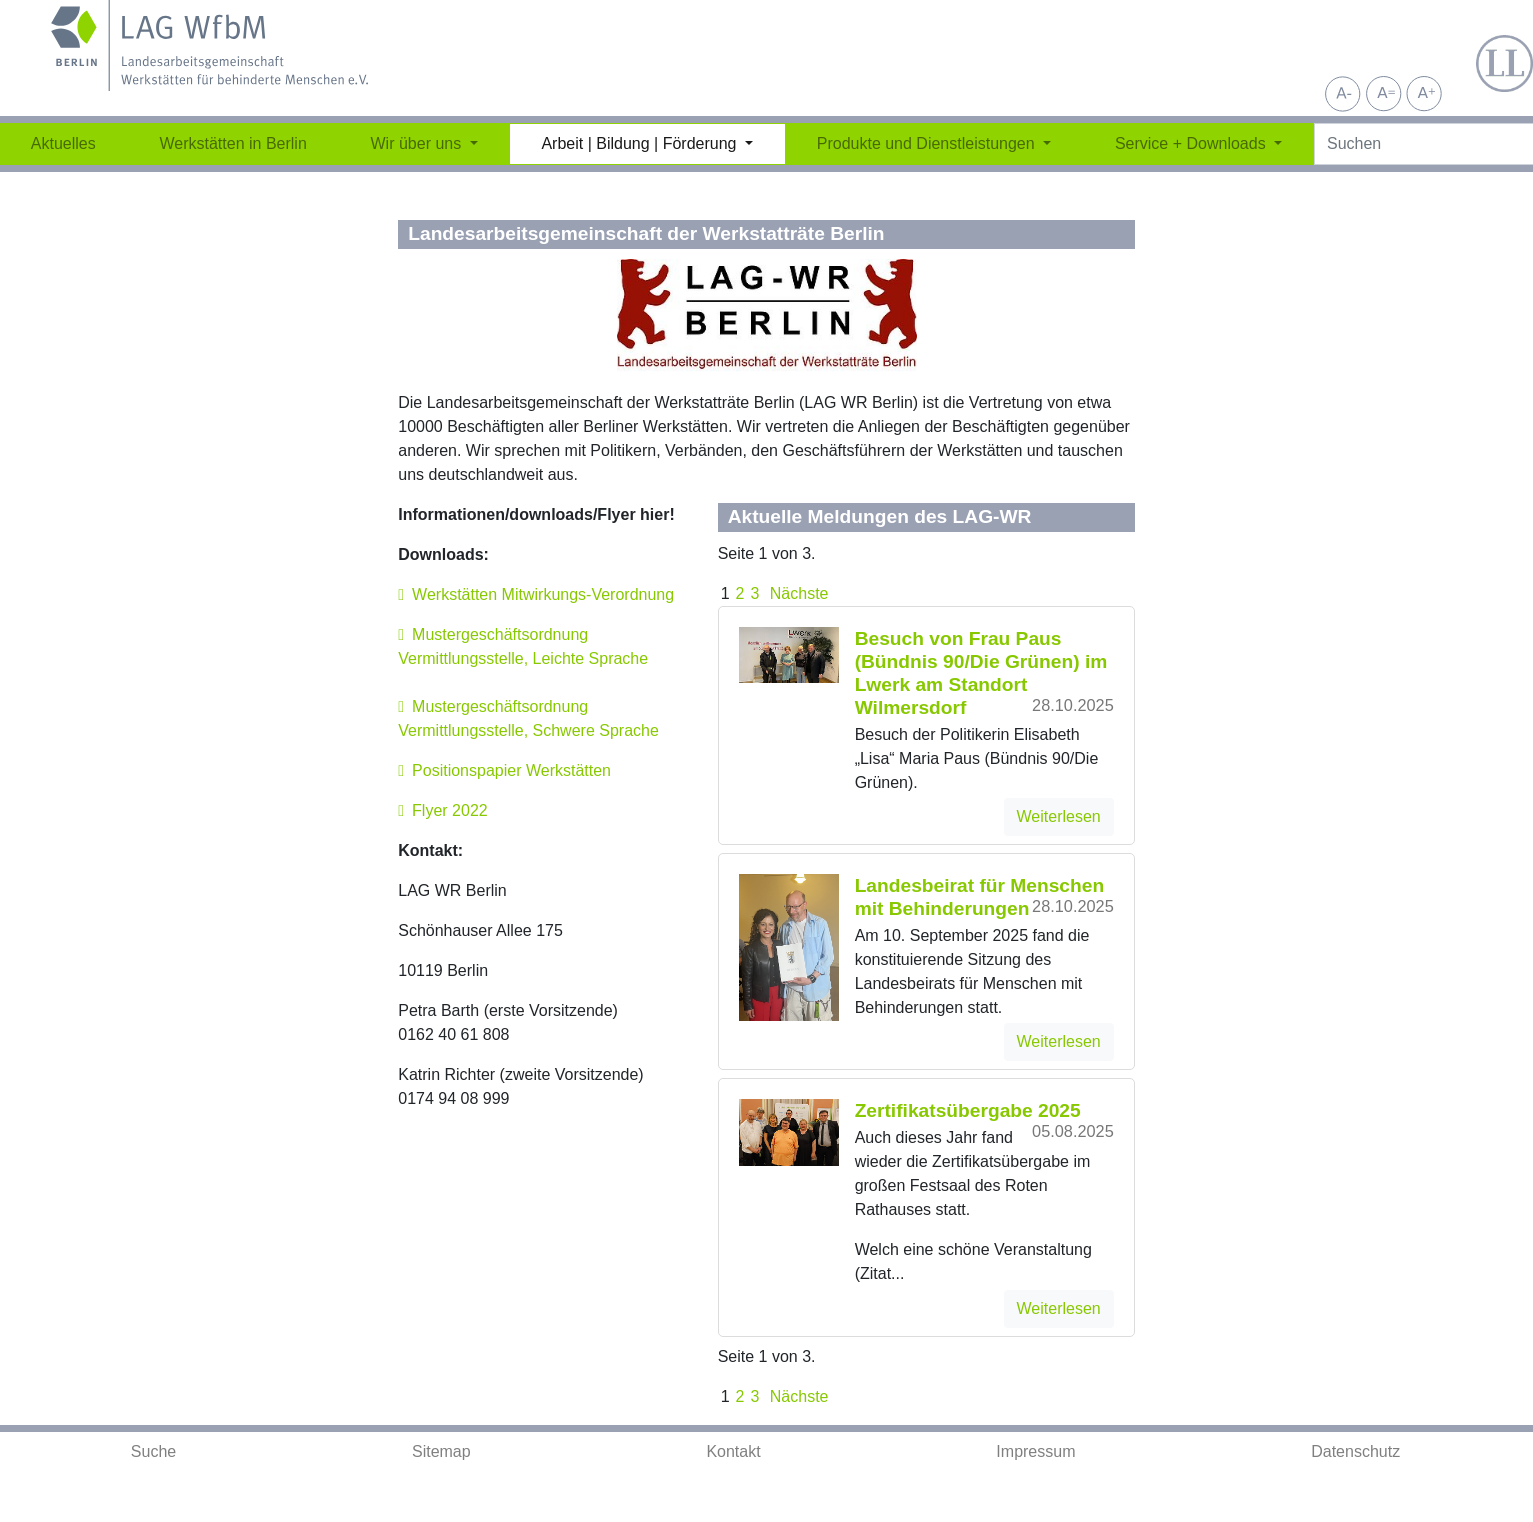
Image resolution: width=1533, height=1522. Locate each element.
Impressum (1035, 1451)
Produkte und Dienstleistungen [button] (928, 143)
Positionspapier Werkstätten (511, 770)
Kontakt (733, 1451)
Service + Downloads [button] (1192, 143)
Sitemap (441, 1451)
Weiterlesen (1059, 816)
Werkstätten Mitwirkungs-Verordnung (543, 594)
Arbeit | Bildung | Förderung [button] (641, 143)
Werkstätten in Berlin (232, 143)
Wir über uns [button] (418, 143)
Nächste (796, 593)
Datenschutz (1355, 1451)
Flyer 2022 (450, 810)
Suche (153, 1451)
